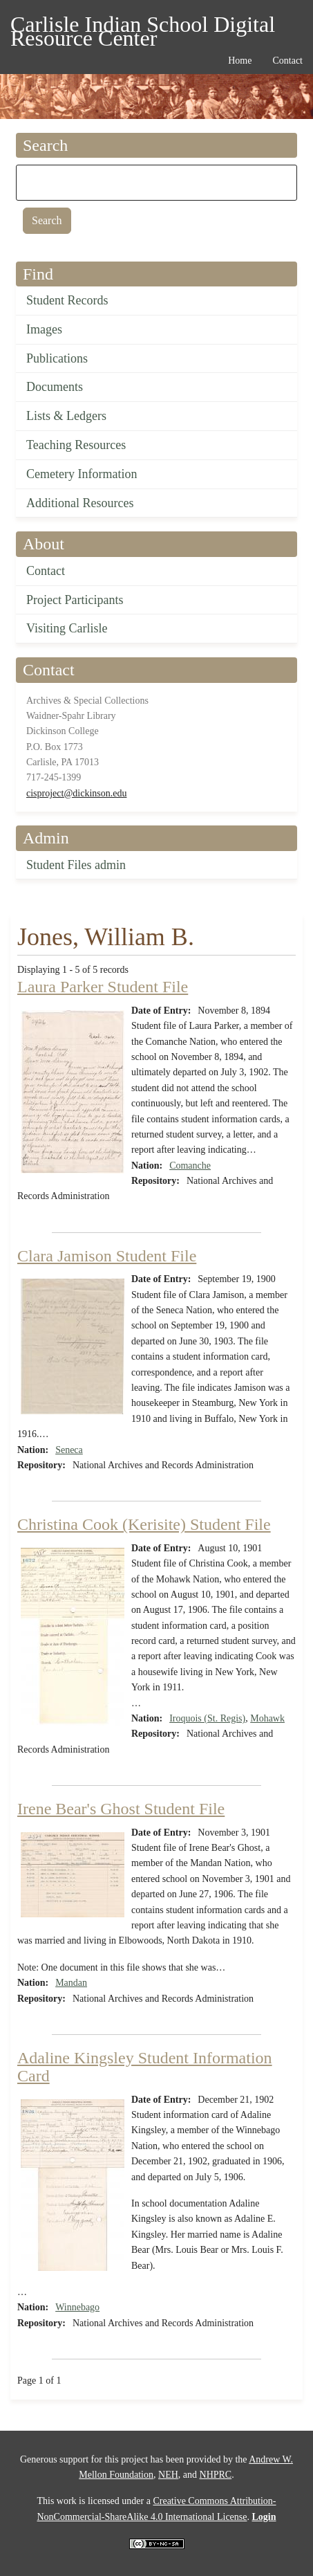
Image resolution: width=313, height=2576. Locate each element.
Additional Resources (79, 503)
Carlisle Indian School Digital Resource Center (142, 27)
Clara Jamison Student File (106, 1256)
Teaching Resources (76, 445)
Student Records (67, 300)
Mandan (71, 1982)
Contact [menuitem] (287, 60)
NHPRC (216, 2474)
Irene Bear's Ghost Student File (121, 1809)
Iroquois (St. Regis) (207, 1718)
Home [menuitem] (240, 60)
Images (44, 329)
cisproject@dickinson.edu (76, 793)
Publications (57, 358)
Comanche (190, 1165)
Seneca (69, 1450)
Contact (45, 571)
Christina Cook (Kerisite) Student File (144, 1524)
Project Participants (74, 600)
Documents (54, 387)
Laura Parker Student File (102, 987)
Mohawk (267, 1718)
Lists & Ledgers (66, 416)
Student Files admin (76, 865)
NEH (168, 2474)
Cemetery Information (81, 474)
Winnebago (77, 2307)
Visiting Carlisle (66, 628)
